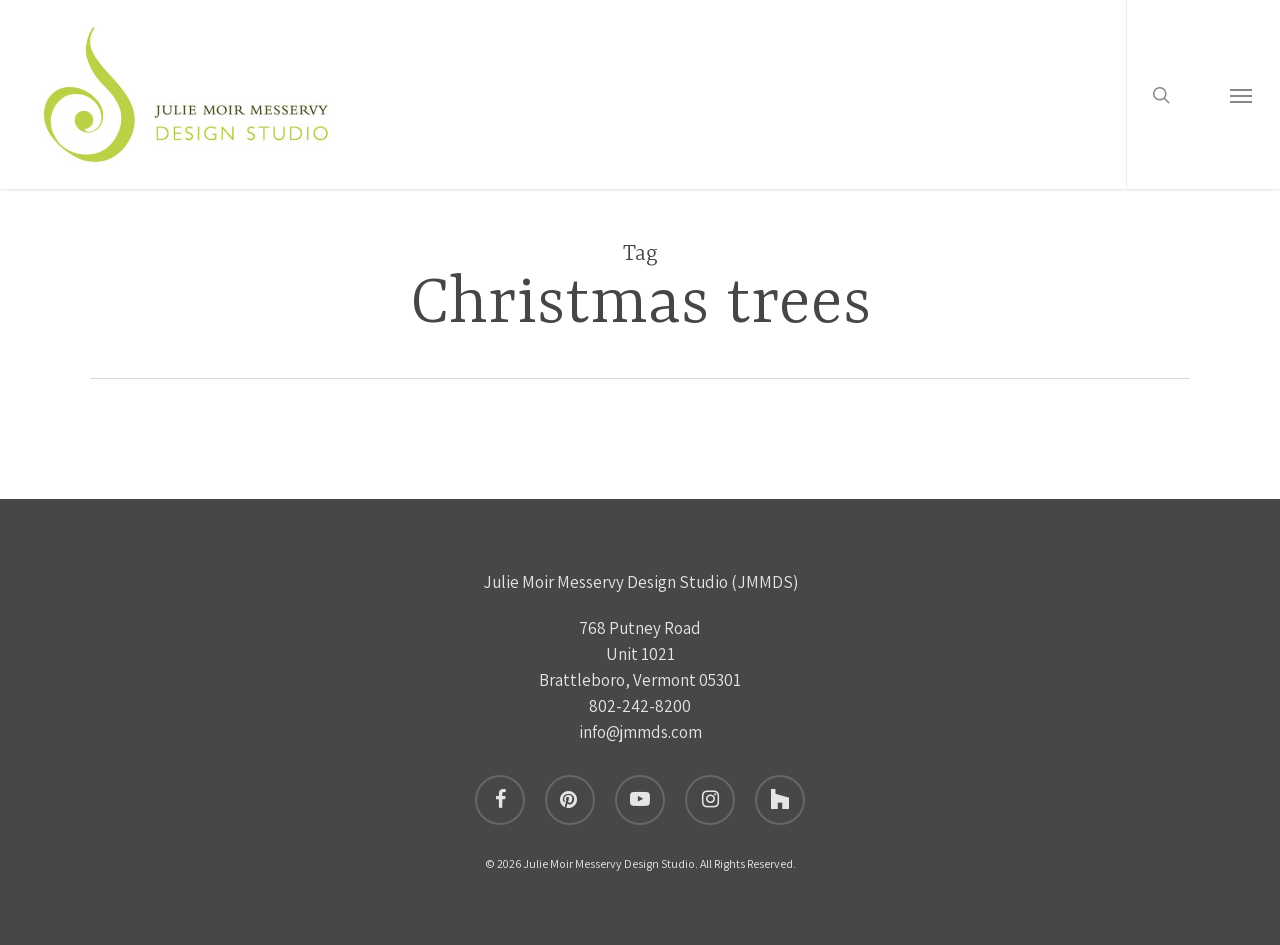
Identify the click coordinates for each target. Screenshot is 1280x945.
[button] (1241, 103)
